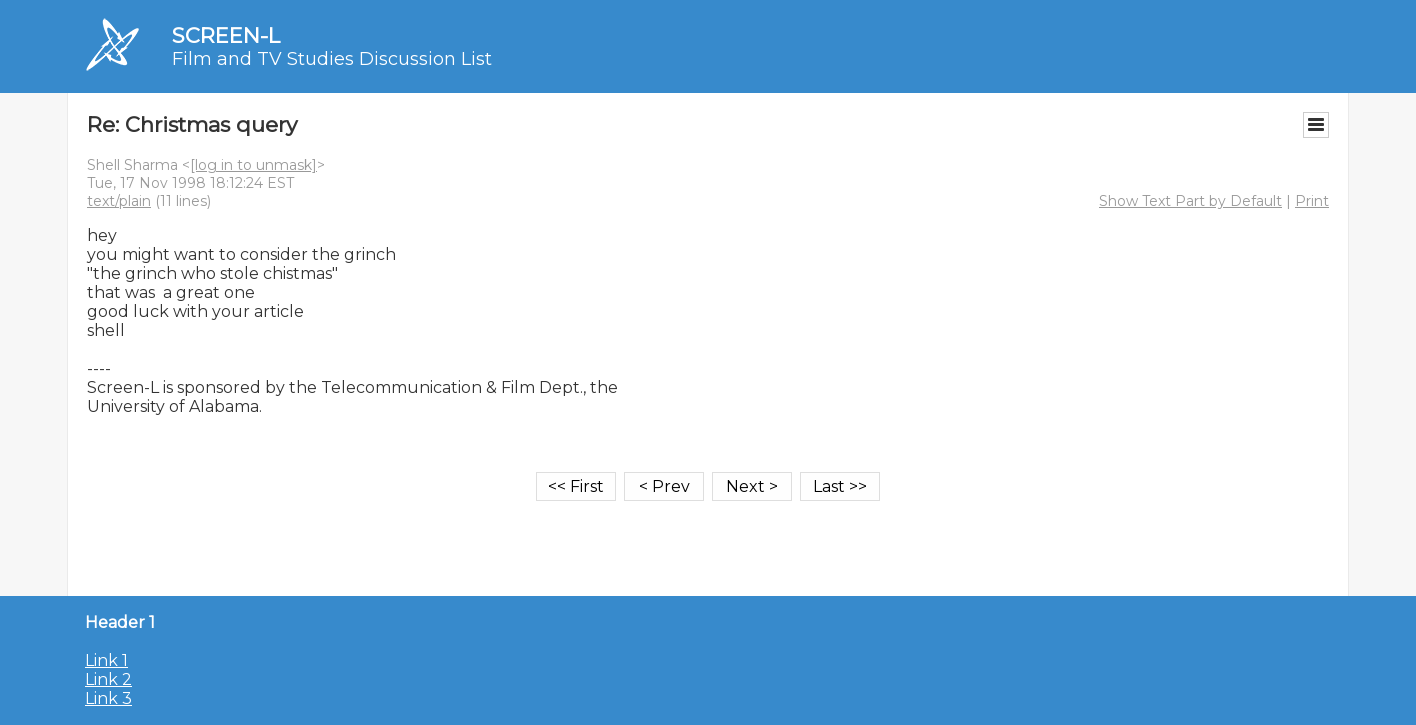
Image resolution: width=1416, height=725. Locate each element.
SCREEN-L (226, 35)
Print (1312, 201)
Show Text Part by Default (1190, 201)
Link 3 (108, 698)
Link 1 (106, 660)
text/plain (119, 201)
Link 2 (108, 679)
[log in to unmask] (253, 165)
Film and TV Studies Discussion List (332, 59)
